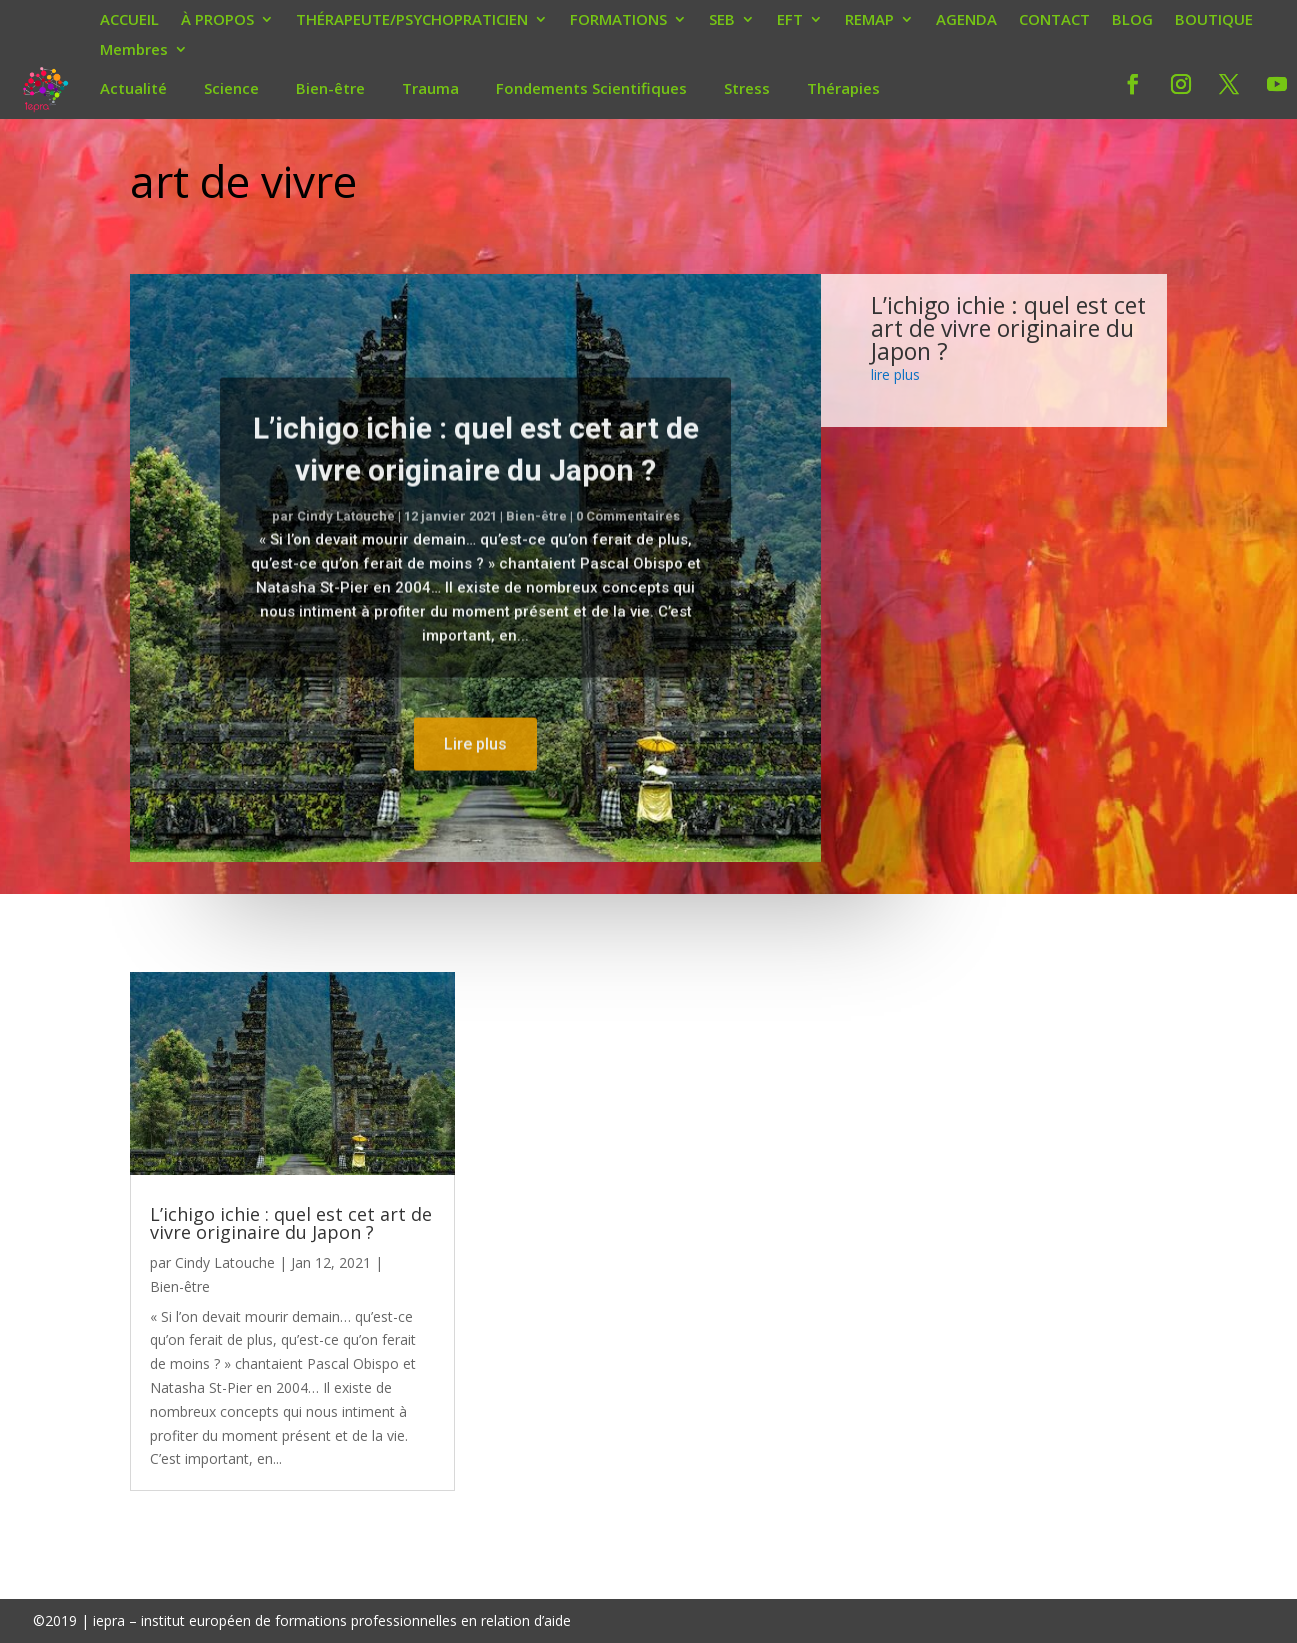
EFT (790, 21)
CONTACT (1054, 21)
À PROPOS (217, 21)
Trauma (430, 88)
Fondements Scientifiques (591, 88)
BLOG (1132, 21)
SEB (722, 21)
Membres (134, 51)
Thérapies (843, 88)
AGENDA (966, 21)
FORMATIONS (618, 21)
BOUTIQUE (1214, 21)
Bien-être (330, 88)
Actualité (133, 88)
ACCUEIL (129, 21)
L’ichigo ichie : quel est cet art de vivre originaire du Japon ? (1008, 328)
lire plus (895, 374)
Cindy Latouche (346, 549)
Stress (747, 88)
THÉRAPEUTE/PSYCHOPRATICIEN (412, 21)
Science (231, 88)
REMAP (869, 21)
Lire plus (475, 776)
